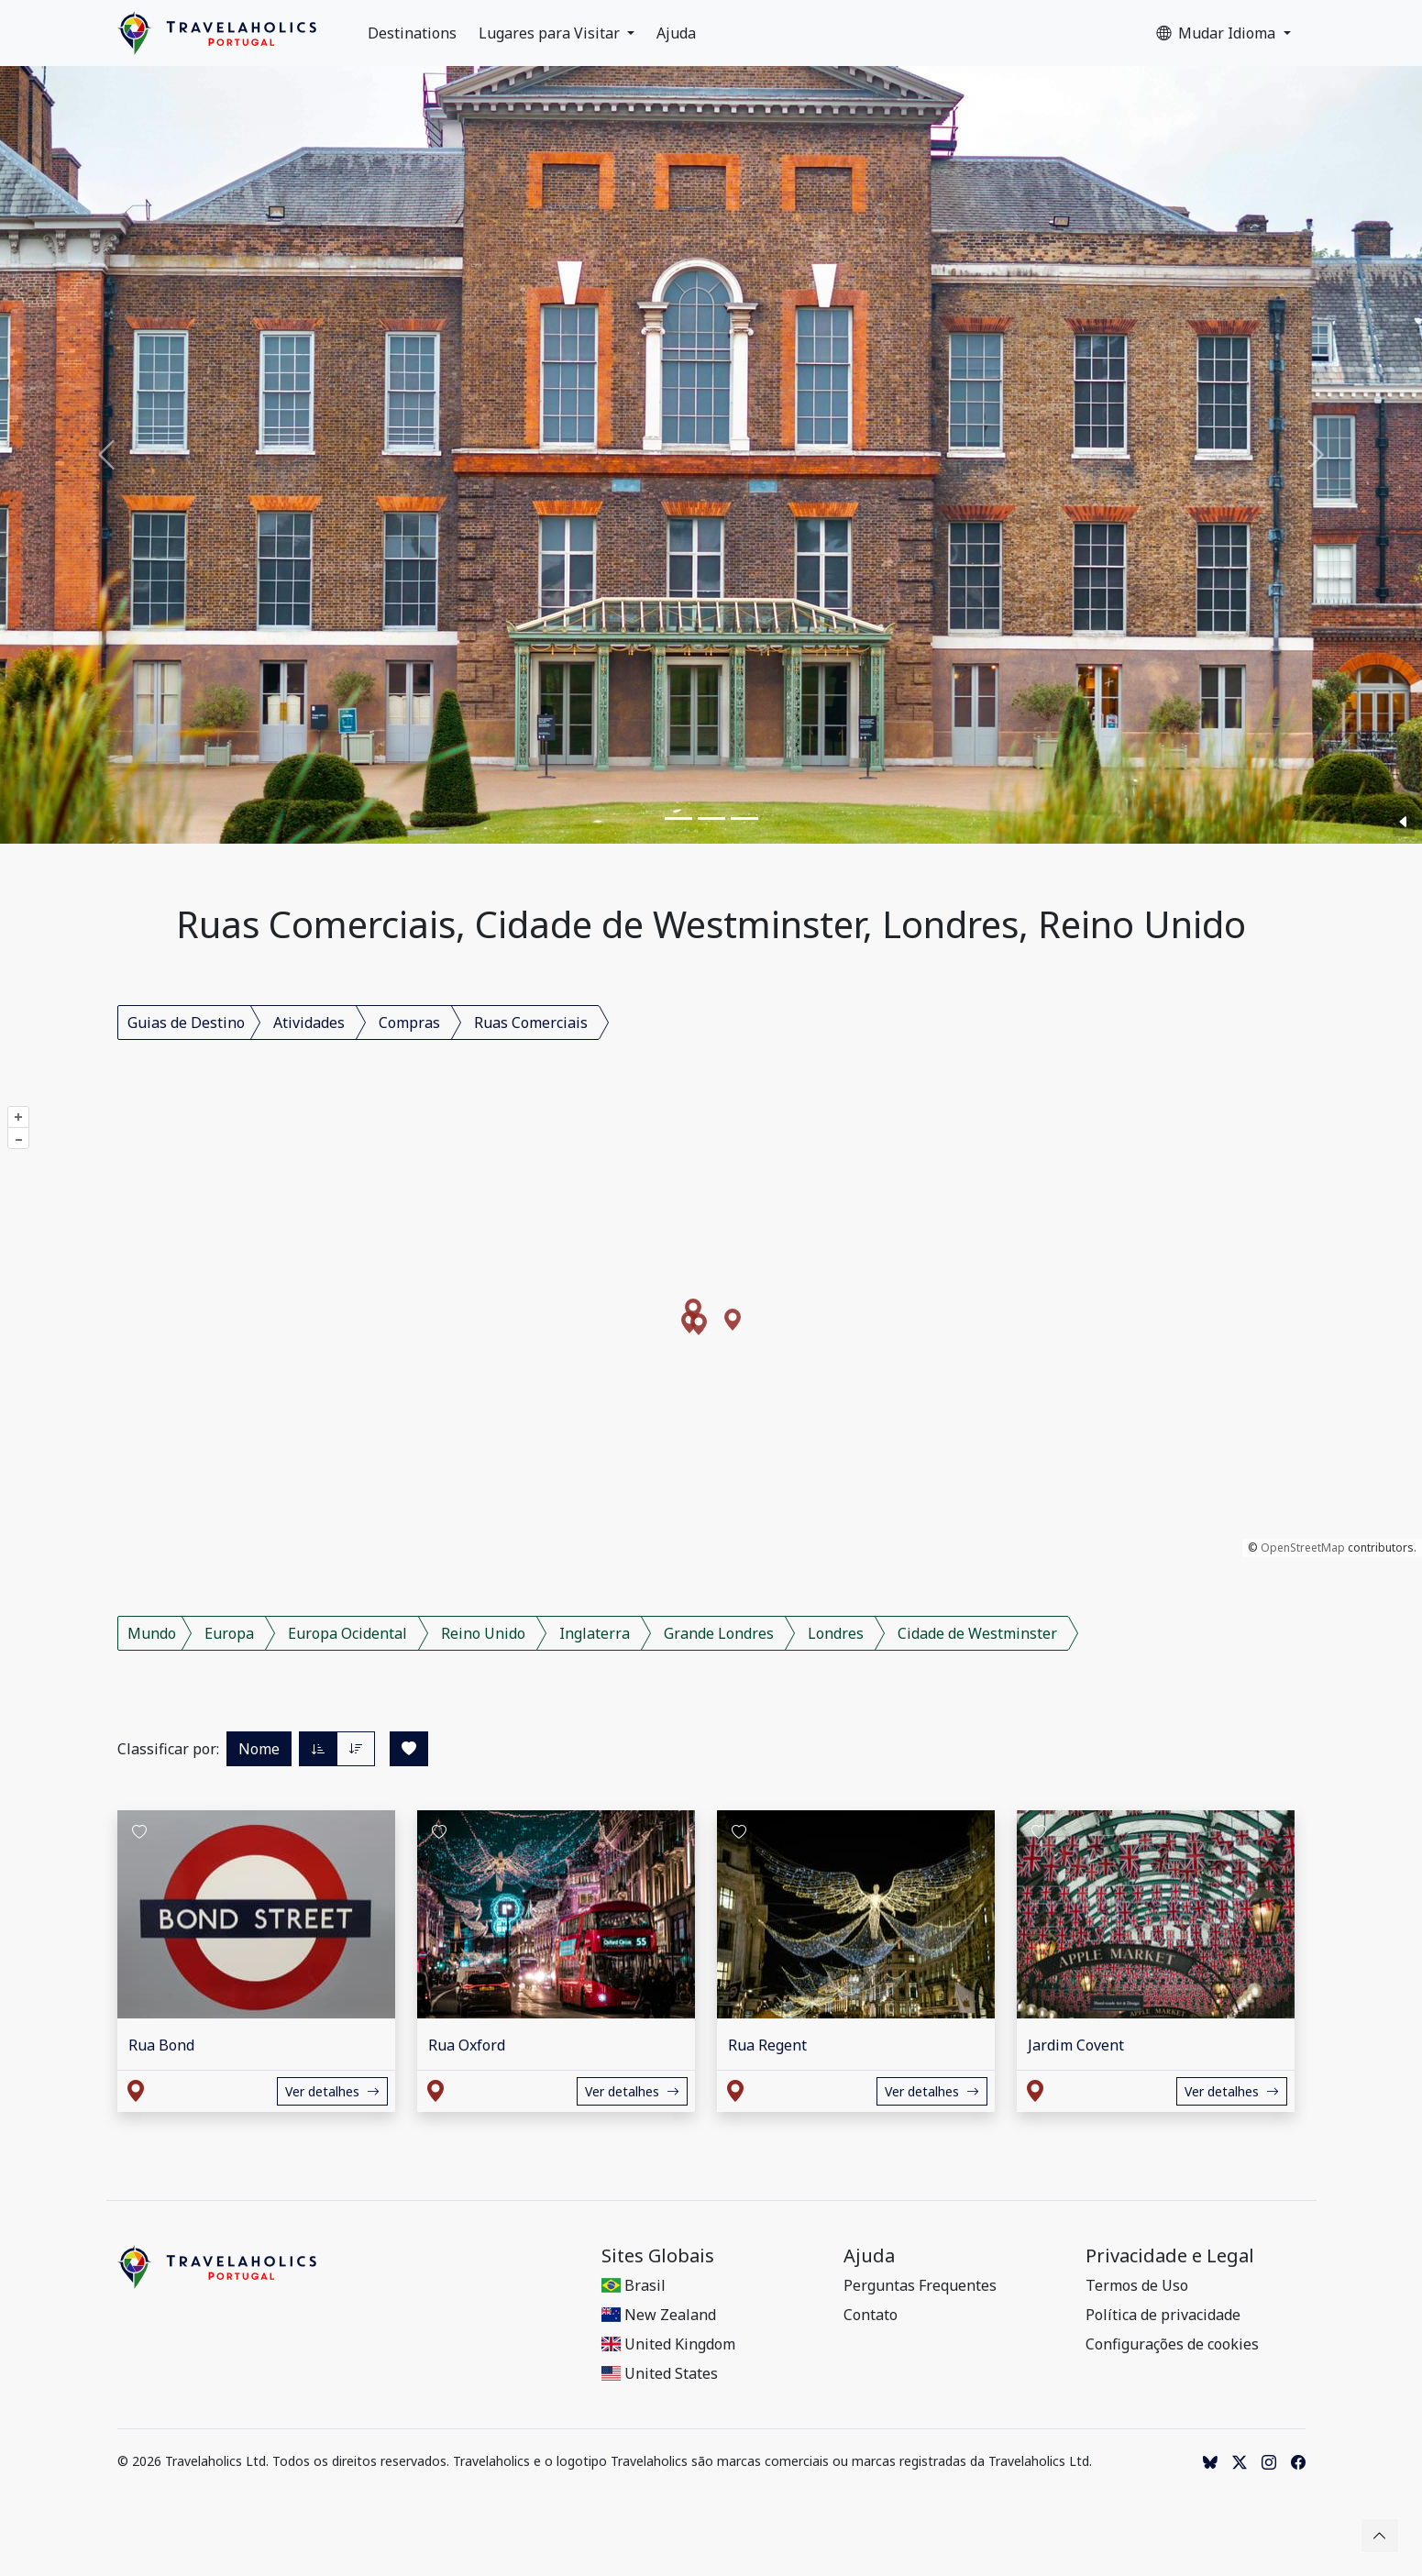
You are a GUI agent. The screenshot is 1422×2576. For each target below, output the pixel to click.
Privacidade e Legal (1170, 2256)
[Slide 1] (678, 818)
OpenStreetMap (1303, 1547)
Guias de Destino (186, 1022)
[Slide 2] (711, 818)
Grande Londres (719, 1633)
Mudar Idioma (1217, 33)
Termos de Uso (1137, 2285)
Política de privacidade (1163, 2315)
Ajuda (676, 33)
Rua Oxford (466, 2045)
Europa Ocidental (347, 1633)
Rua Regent (767, 2045)
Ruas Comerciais (531, 1022)
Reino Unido (483, 1633)
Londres (836, 1633)
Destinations (412, 33)
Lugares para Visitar (551, 33)
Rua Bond (161, 2045)
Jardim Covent (1076, 2045)
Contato (870, 2315)
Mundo (151, 1633)
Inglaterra (594, 1633)
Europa (229, 1633)
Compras (409, 1022)
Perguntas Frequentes (920, 2285)
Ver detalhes (332, 2091)
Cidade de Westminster (977, 1633)
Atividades (309, 1022)
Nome (259, 1749)
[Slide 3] (744, 818)
